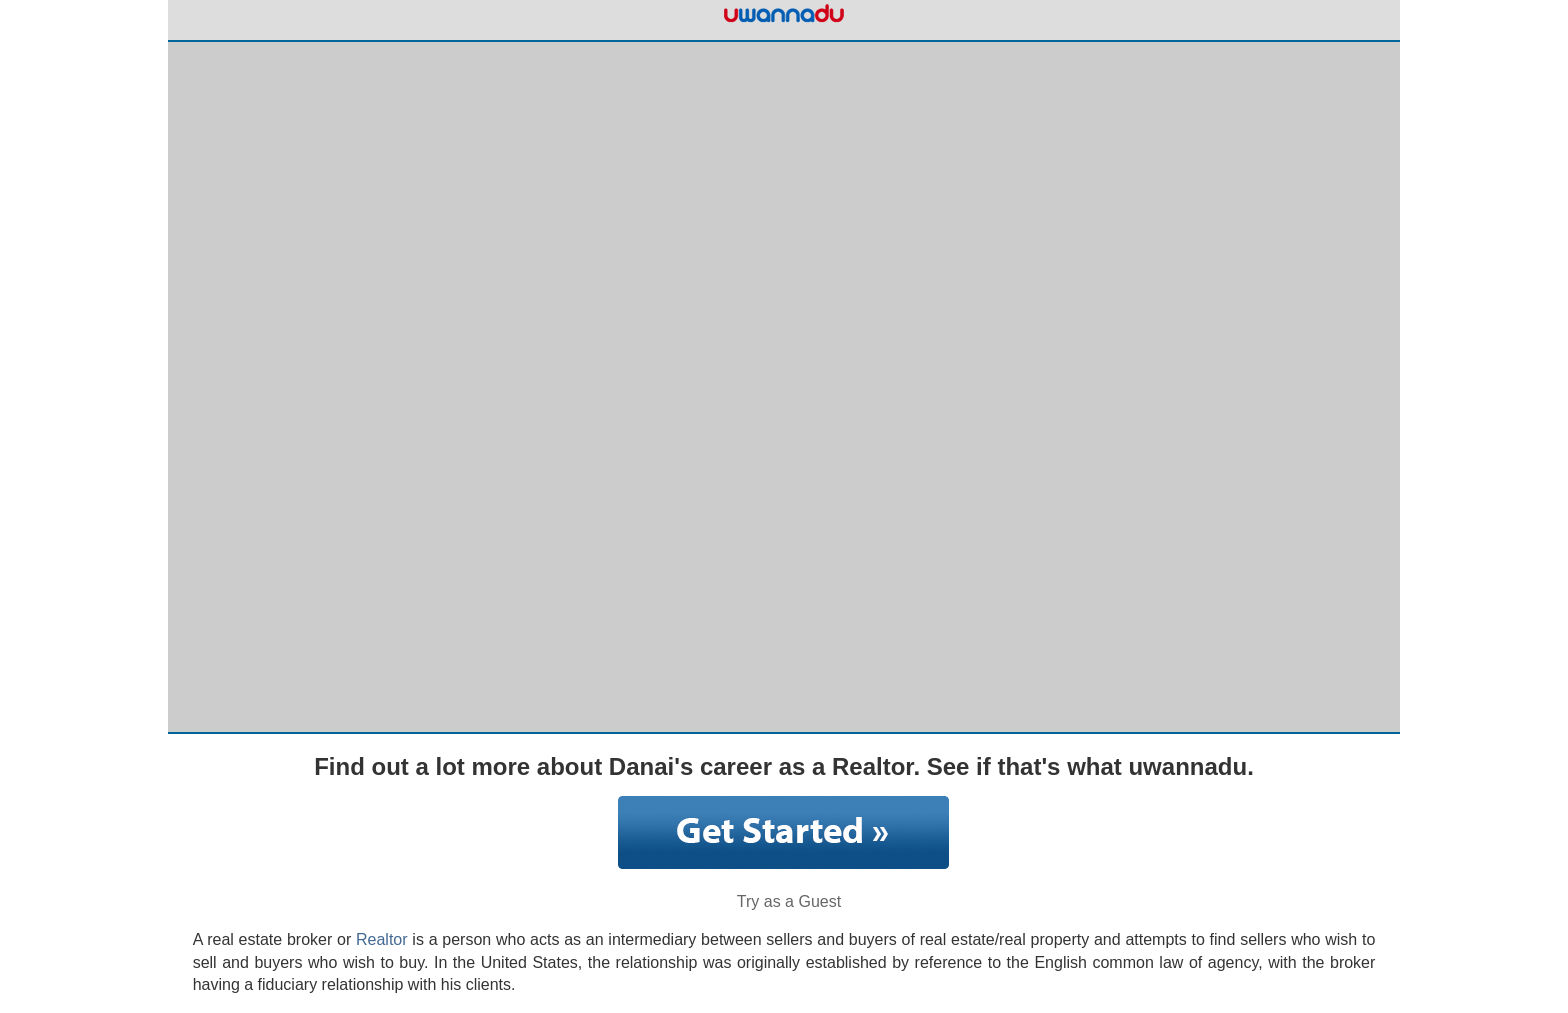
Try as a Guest (789, 901)
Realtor (382, 939)
